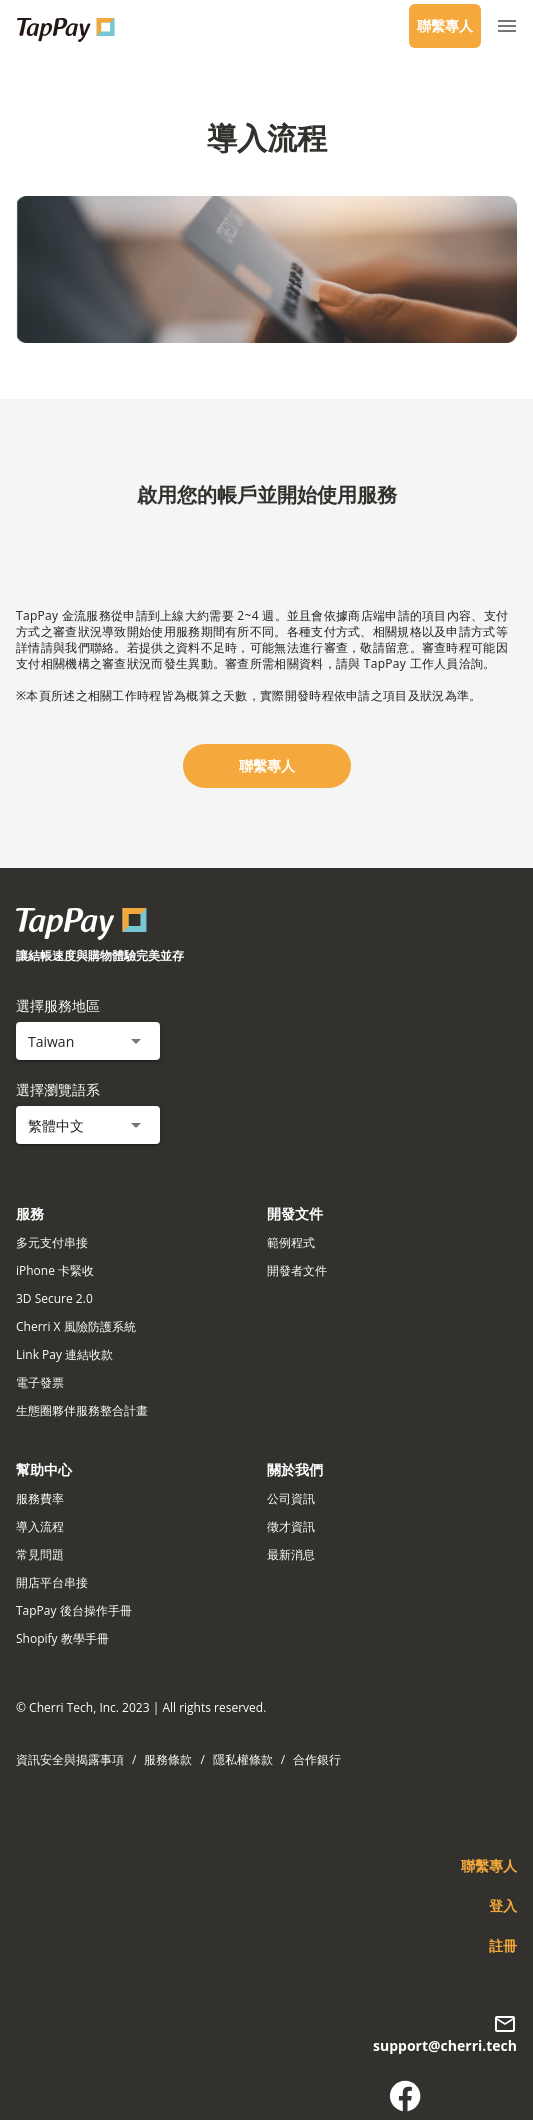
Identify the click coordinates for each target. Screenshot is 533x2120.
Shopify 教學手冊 (62, 1638)
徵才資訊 (291, 1526)
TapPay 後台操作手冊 (74, 1610)
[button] (88, 1041)
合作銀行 (317, 1759)
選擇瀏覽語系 (58, 1089)
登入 (503, 1905)
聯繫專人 (445, 25)
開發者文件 (297, 1270)
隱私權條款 (243, 1759)
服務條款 (168, 1759)
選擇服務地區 (58, 1005)
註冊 (503, 1945)
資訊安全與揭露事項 (70, 1759)
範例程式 (291, 1242)
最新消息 (291, 1554)
